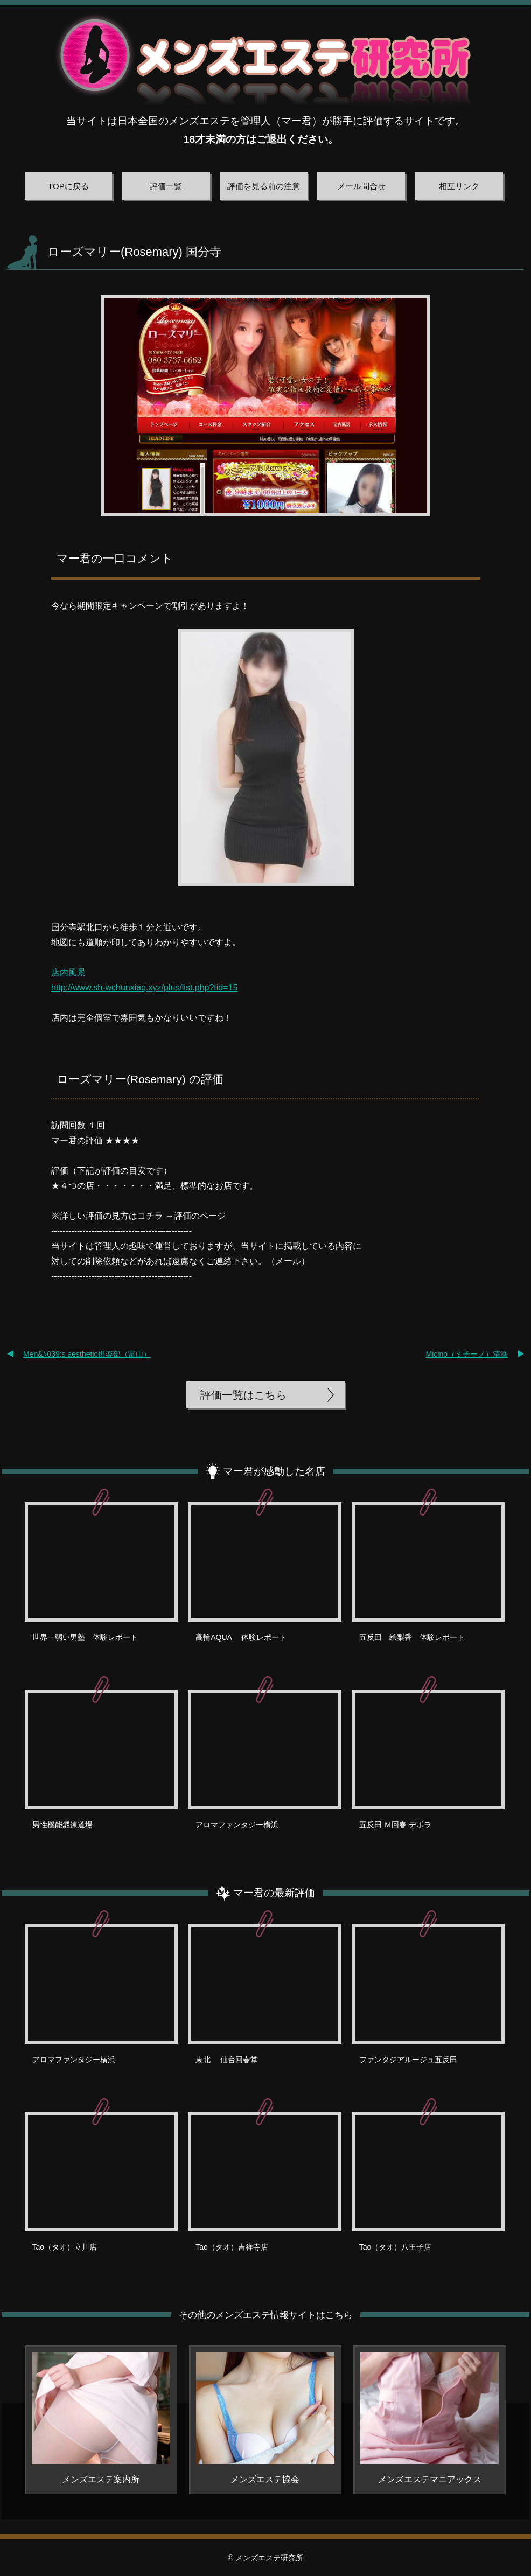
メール (288, 1261)
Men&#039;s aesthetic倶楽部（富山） (87, 1354)
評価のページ (200, 1215)
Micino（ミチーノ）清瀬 (467, 1354)
